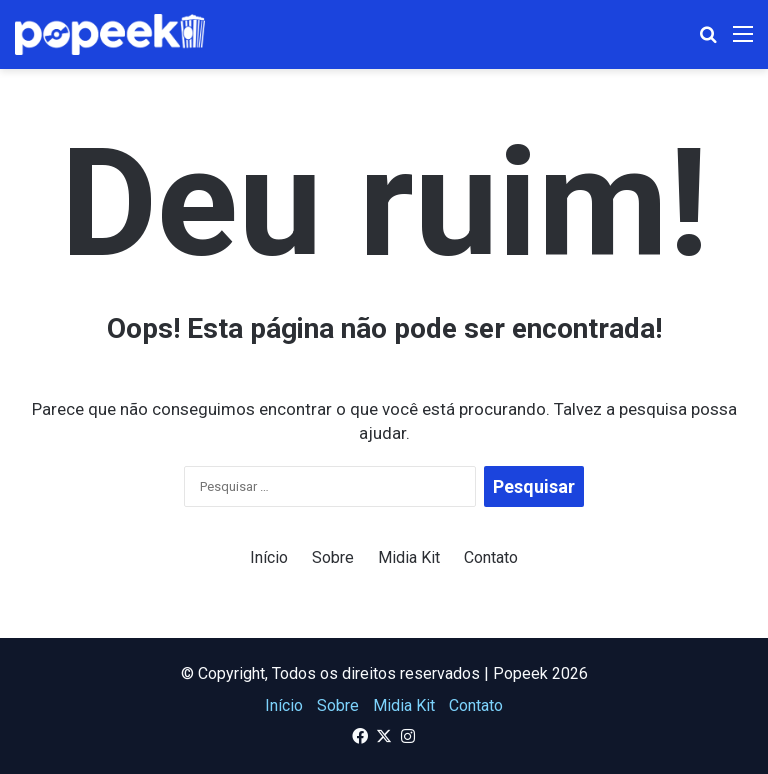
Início (269, 557)
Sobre (333, 557)
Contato (491, 557)
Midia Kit (409, 557)
